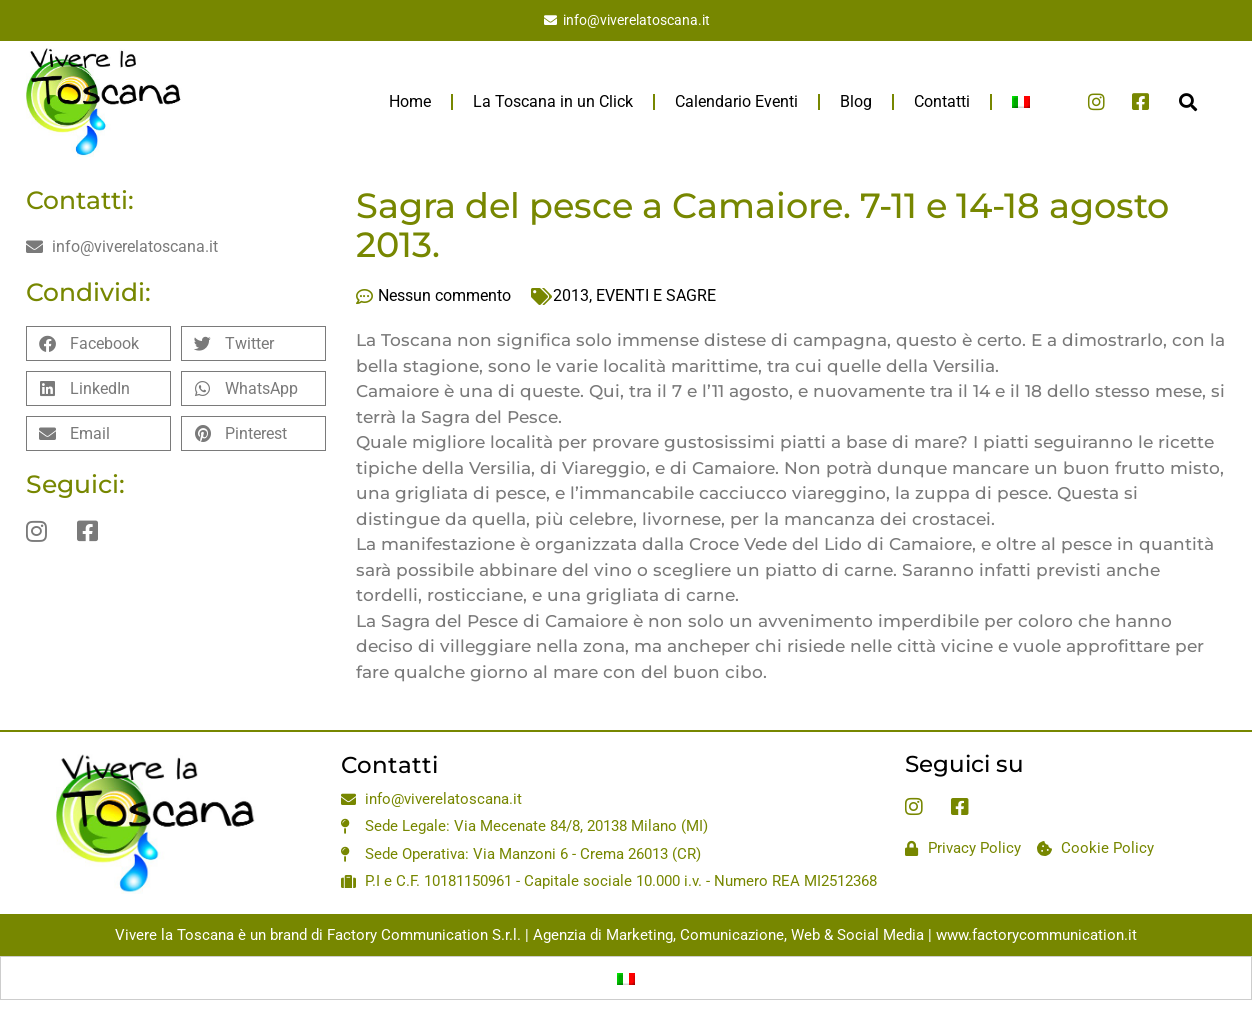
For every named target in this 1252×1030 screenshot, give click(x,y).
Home (410, 101)
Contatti (942, 101)
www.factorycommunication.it (1036, 935)
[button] (1187, 101)
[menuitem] (1021, 102)
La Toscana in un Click (553, 101)
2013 (571, 295)
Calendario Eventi (736, 101)
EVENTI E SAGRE (656, 295)
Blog (856, 101)
